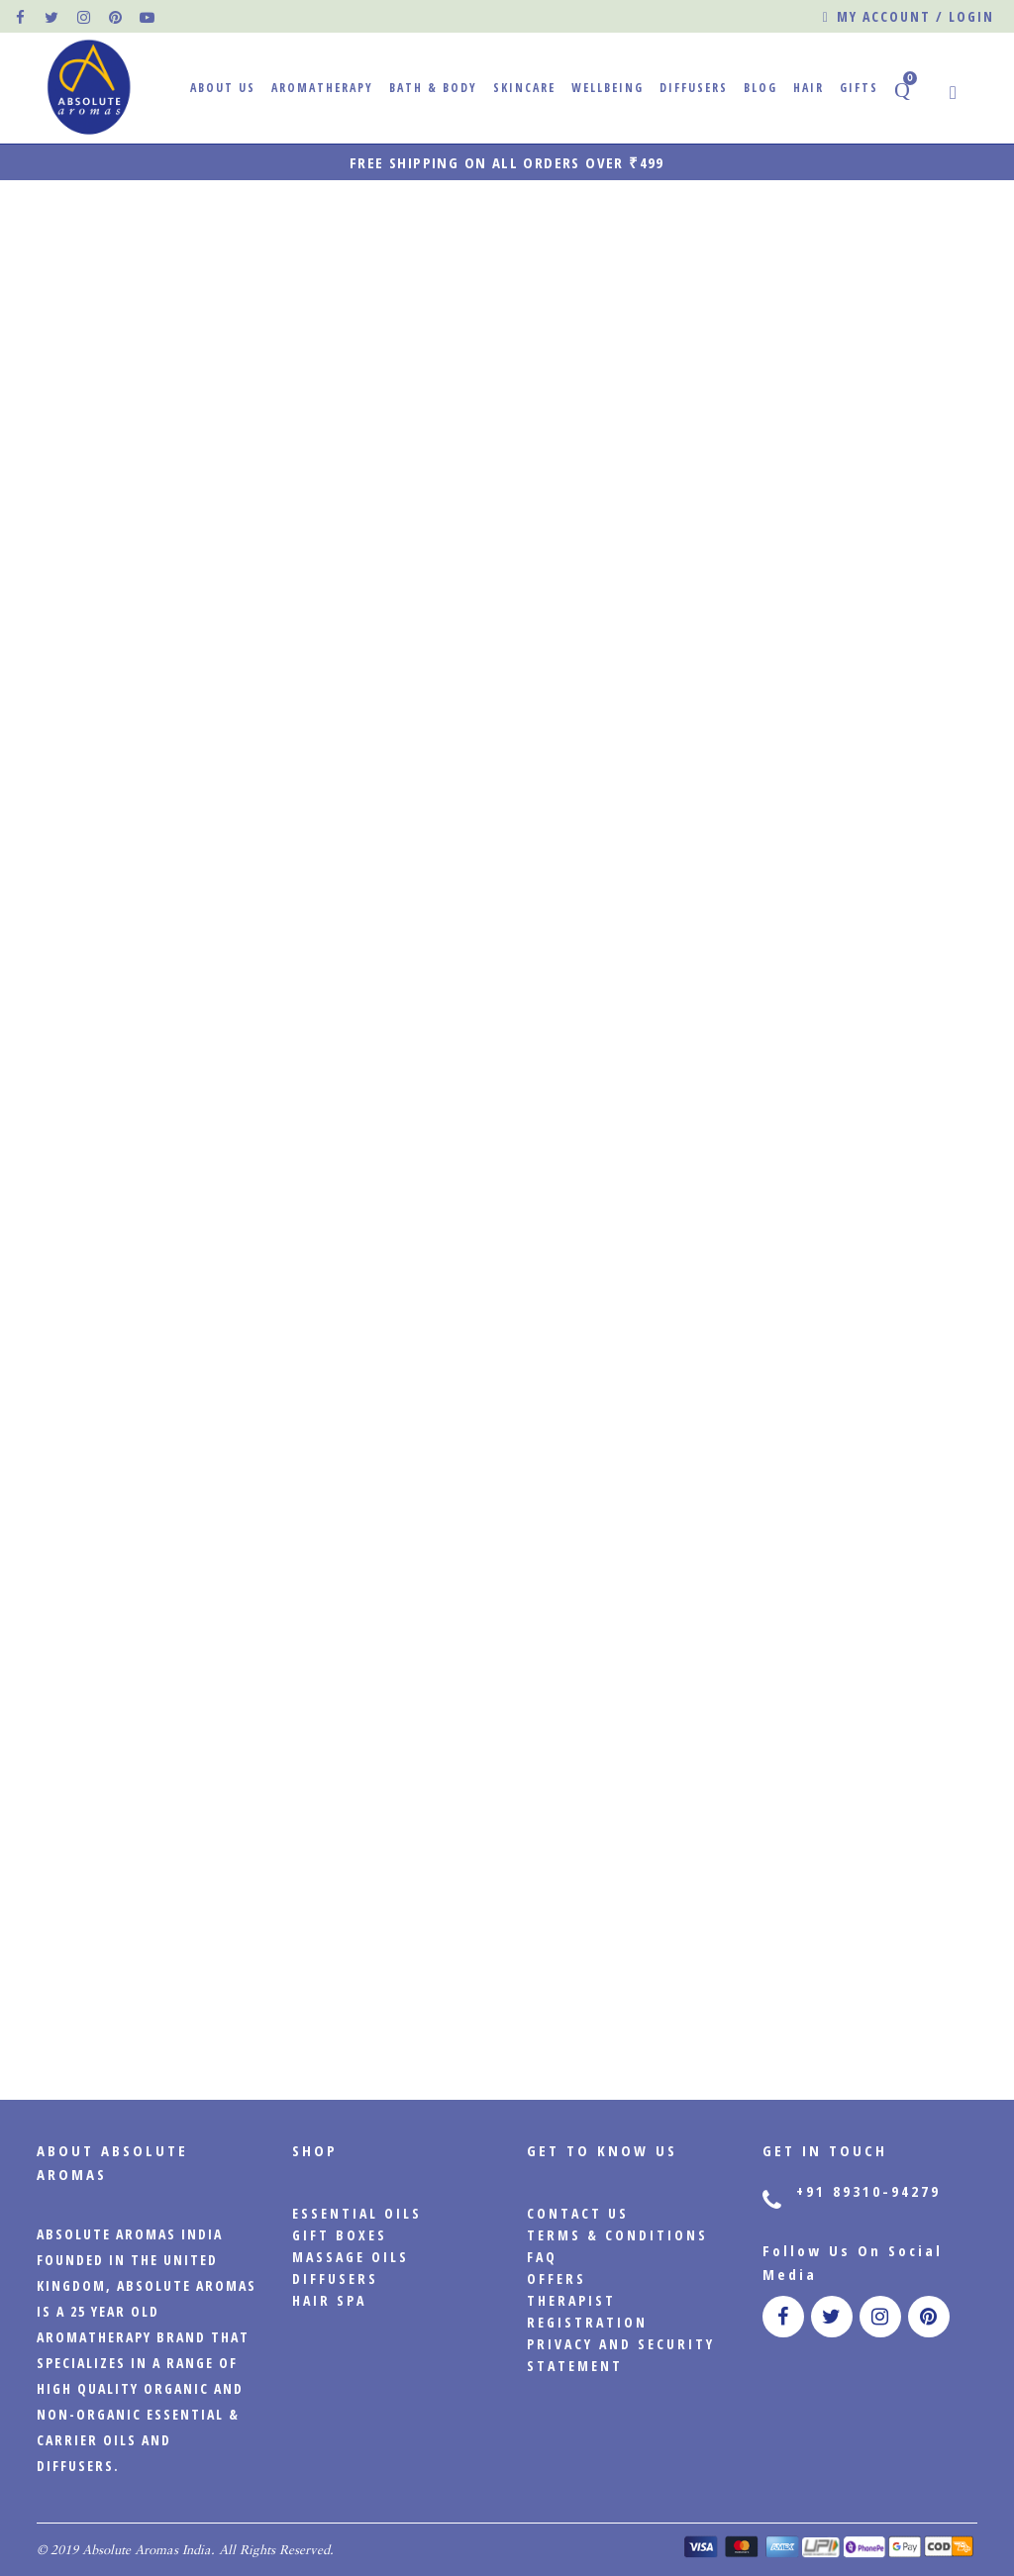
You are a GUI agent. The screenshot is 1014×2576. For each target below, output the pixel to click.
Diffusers (335, 2278)
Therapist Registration (587, 2311)
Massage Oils (350, 2256)
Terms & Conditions (617, 2235)
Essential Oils (357, 2213)
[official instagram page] (84, 17)
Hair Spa (329, 2300)
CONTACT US (578, 2213)
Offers (556, 2278)
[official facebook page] (21, 17)
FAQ (542, 2256)
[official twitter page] (52, 17)
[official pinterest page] (116, 17)
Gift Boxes (339, 2235)
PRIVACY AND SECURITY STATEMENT (621, 2354)
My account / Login (908, 17)
